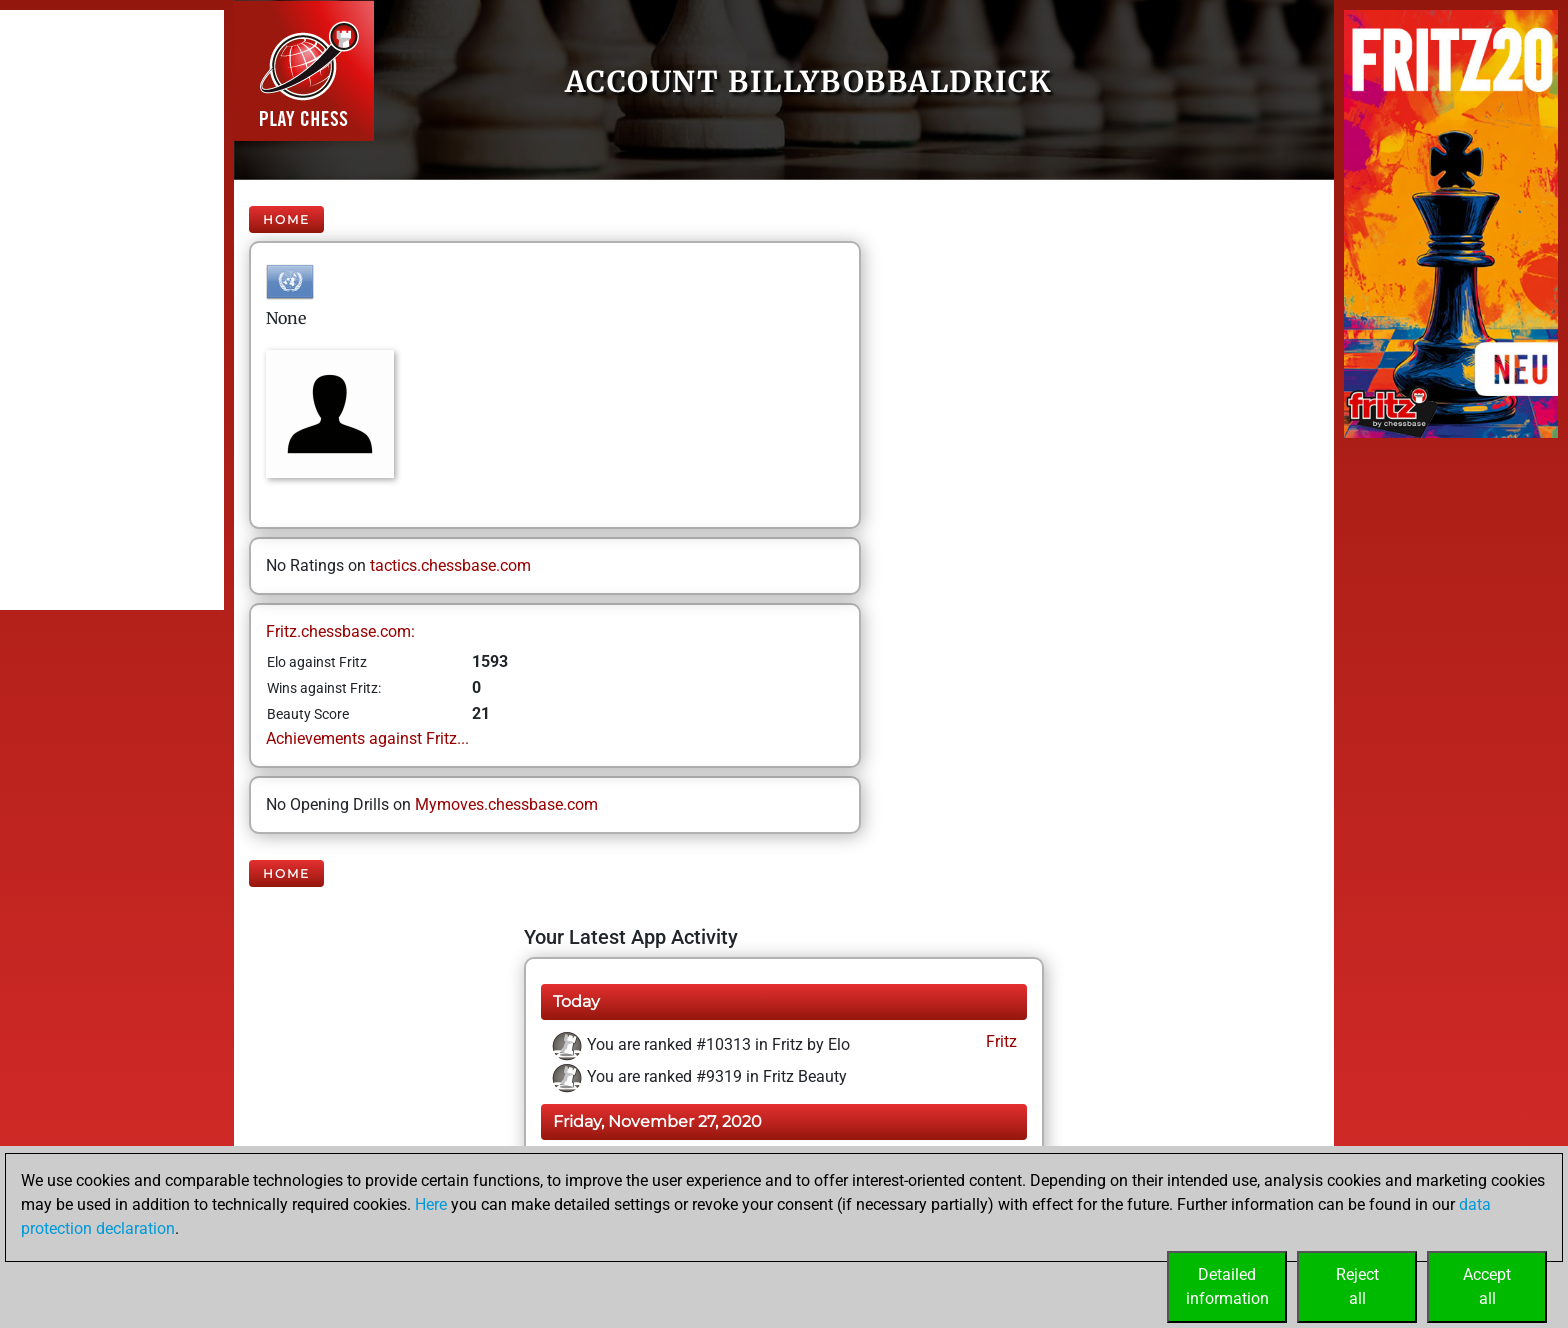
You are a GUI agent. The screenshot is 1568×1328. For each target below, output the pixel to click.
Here (431, 1204)
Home (286, 219)
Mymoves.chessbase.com (506, 804)
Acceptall (1487, 1286)
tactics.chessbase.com (450, 565)
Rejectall (1357, 1286)
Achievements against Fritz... (367, 738)
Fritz (999, 1041)
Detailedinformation (1227, 1286)
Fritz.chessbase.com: (340, 631)
